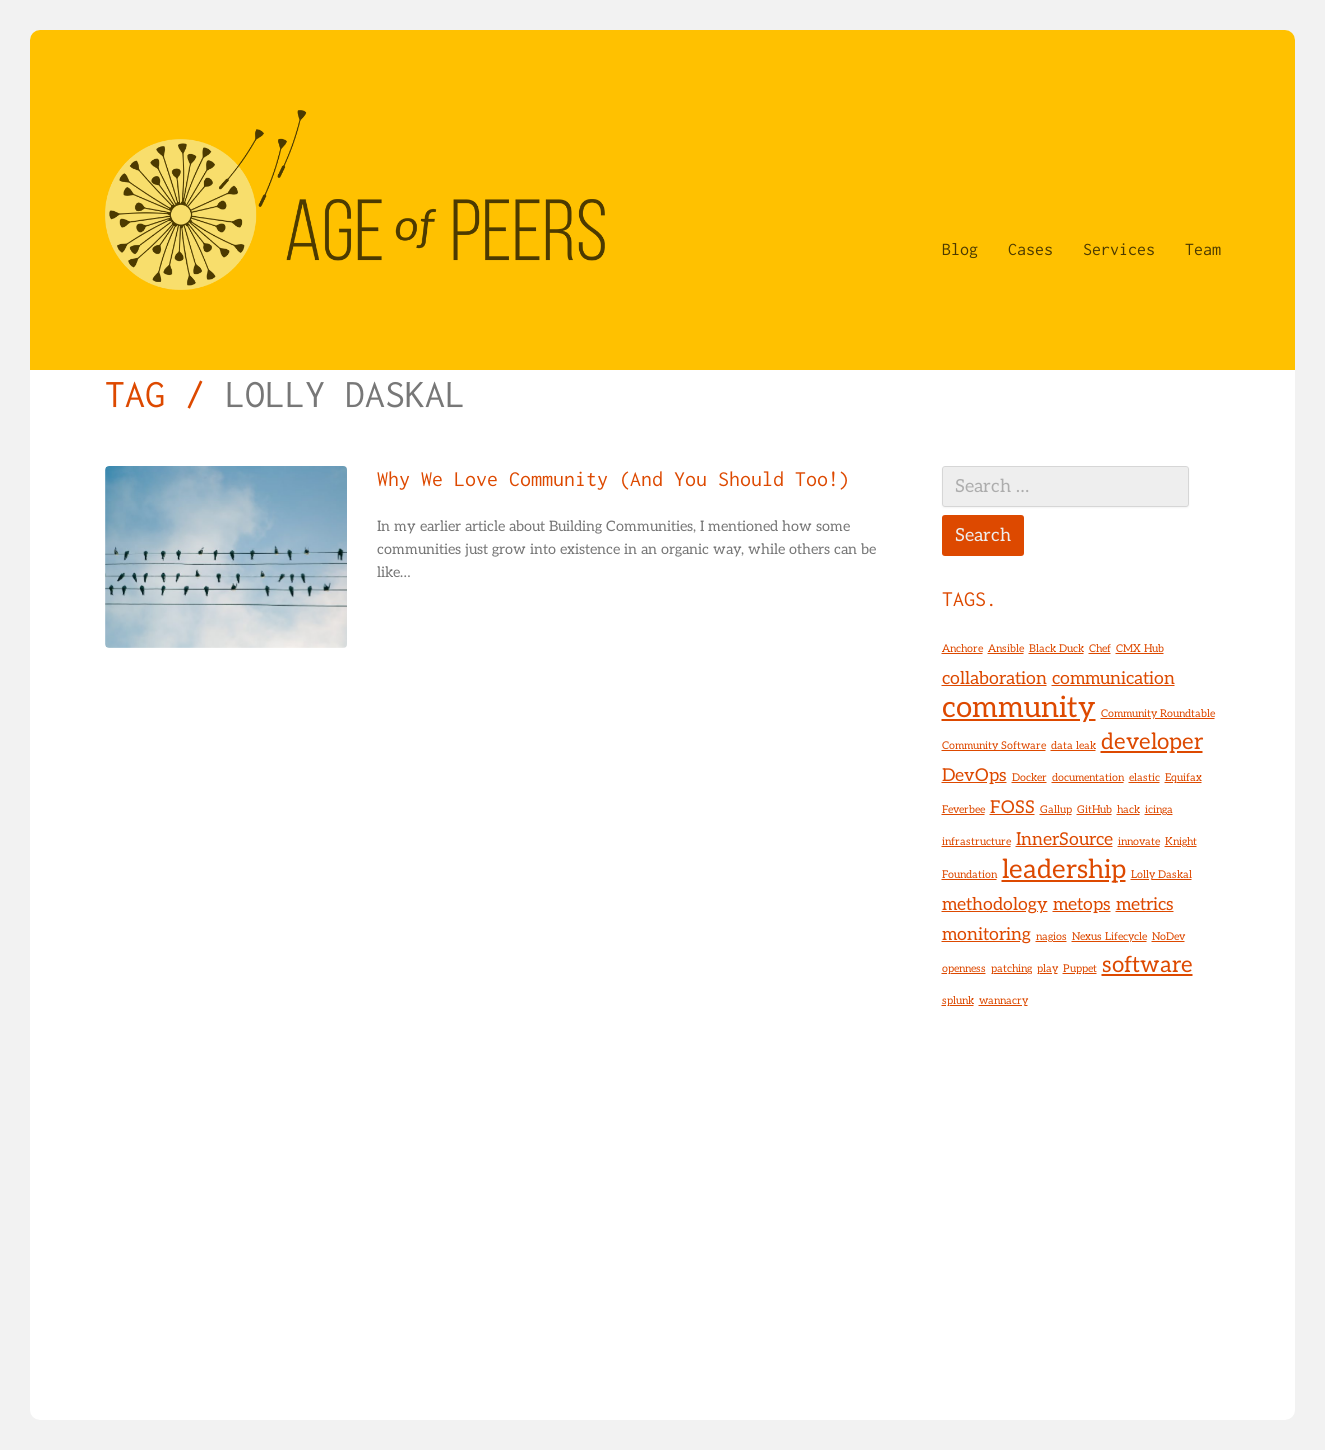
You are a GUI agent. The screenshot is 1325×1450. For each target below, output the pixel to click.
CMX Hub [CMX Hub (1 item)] (1140, 648)
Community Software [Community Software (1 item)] (994, 745)
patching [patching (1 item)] (1011, 968)
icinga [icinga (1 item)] (1159, 809)
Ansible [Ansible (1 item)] (1006, 648)
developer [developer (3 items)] (1152, 742)
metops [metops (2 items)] (1082, 904)
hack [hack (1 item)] (1128, 809)
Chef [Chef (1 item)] (1100, 648)
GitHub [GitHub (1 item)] (1094, 809)
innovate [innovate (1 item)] (1139, 841)
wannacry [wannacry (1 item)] (1003, 1000)
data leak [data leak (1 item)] (1073, 745)
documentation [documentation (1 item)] (1088, 777)
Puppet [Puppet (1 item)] (1080, 968)
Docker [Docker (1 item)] (1029, 777)
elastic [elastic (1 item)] (1144, 777)
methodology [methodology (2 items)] (995, 904)
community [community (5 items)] (1019, 708)
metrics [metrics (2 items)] (1145, 904)
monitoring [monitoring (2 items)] (986, 934)
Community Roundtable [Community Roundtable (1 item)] (1158, 713)
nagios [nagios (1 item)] (1051, 936)
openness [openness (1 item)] (964, 968)
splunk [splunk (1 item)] (958, 1000)
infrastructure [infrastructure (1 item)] (976, 841)
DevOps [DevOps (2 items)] (974, 775)
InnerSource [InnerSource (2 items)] (1064, 839)
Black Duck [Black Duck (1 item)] (1056, 648)
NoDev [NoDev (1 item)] (1168, 936)
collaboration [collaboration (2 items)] (994, 678)
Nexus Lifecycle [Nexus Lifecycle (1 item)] (1109, 936)
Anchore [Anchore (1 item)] (962, 648)
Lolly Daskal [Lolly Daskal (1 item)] (1161, 874)
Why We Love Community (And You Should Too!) (613, 479)
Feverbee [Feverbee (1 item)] (963, 809)
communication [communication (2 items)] (1113, 678)
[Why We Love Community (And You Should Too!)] (226, 557)
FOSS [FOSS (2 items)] (1012, 807)
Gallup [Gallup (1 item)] (1056, 809)
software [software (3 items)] (1147, 965)
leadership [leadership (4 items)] (1064, 870)
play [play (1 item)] (1047, 968)
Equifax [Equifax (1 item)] (1183, 777)
